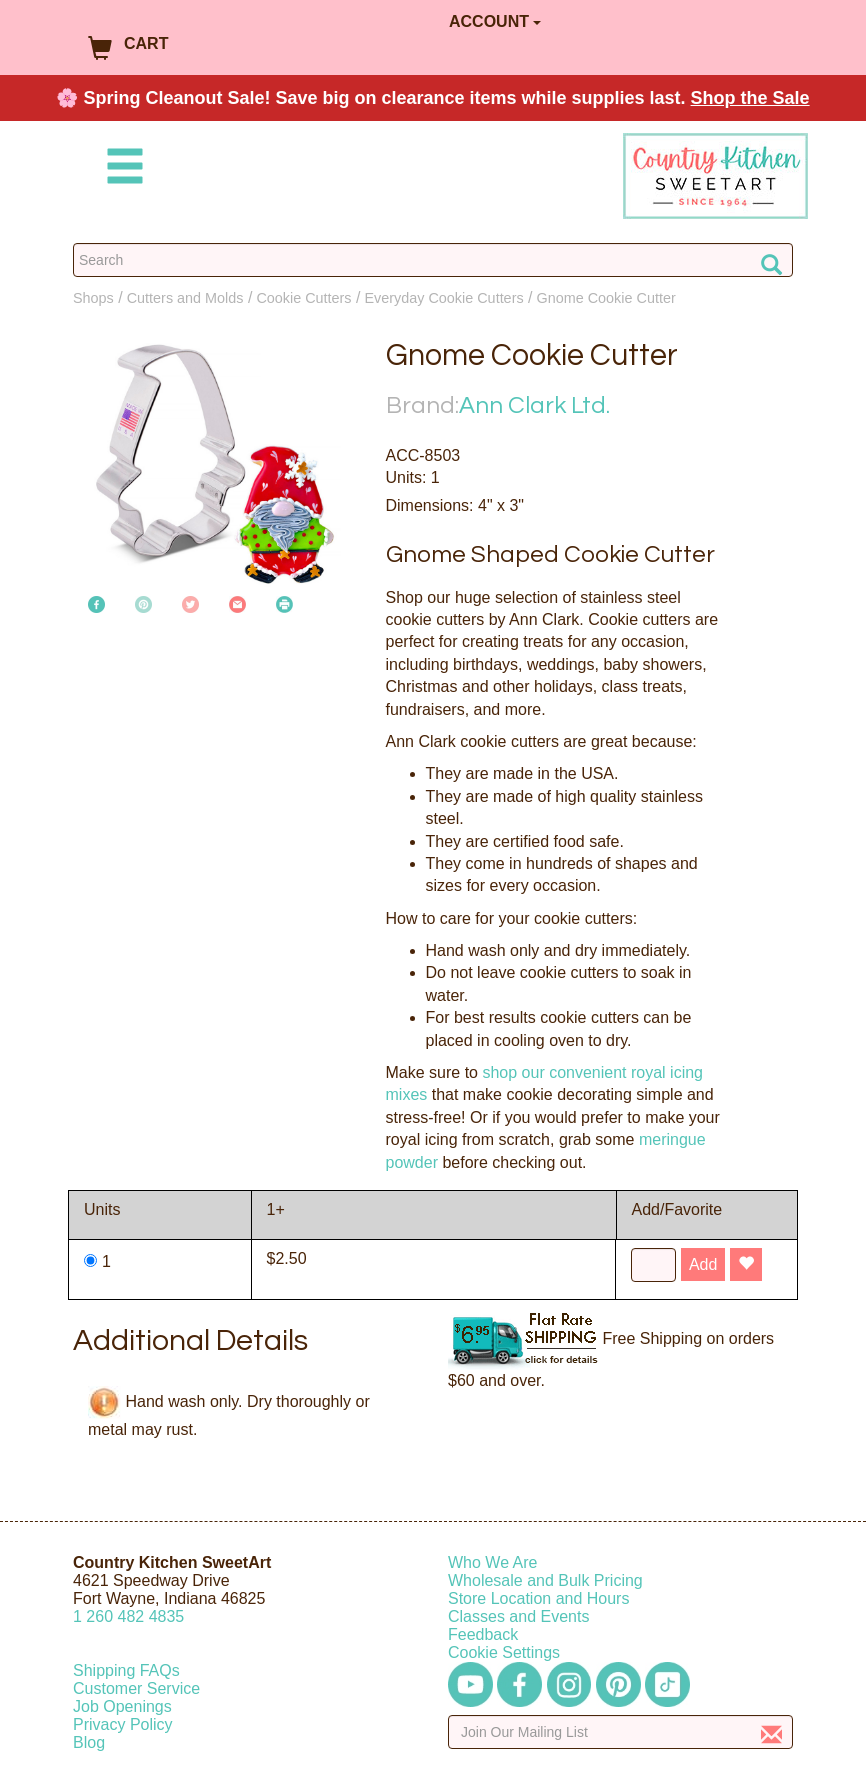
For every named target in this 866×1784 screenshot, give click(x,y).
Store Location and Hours (538, 1598)
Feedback (483, 1634)
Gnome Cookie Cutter (606, 298)
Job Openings (122, 1706)
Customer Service (136, 1688)
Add (703, 1264)
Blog (89, 1742)
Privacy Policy (123, 1724)
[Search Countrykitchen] (433, 260)
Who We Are (493, 1562)
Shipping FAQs (126, 1670)
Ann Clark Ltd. (534, 405)
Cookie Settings (504, 1652)
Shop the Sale (750, 98)
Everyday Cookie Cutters (443, 298)
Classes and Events (518, 1616)
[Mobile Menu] (121, 169)
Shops (93, 298)
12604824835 (128, 1616)
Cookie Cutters (303, 298)
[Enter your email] (620, 1732)
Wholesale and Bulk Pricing (545, 1580)
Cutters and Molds (185, 298)
